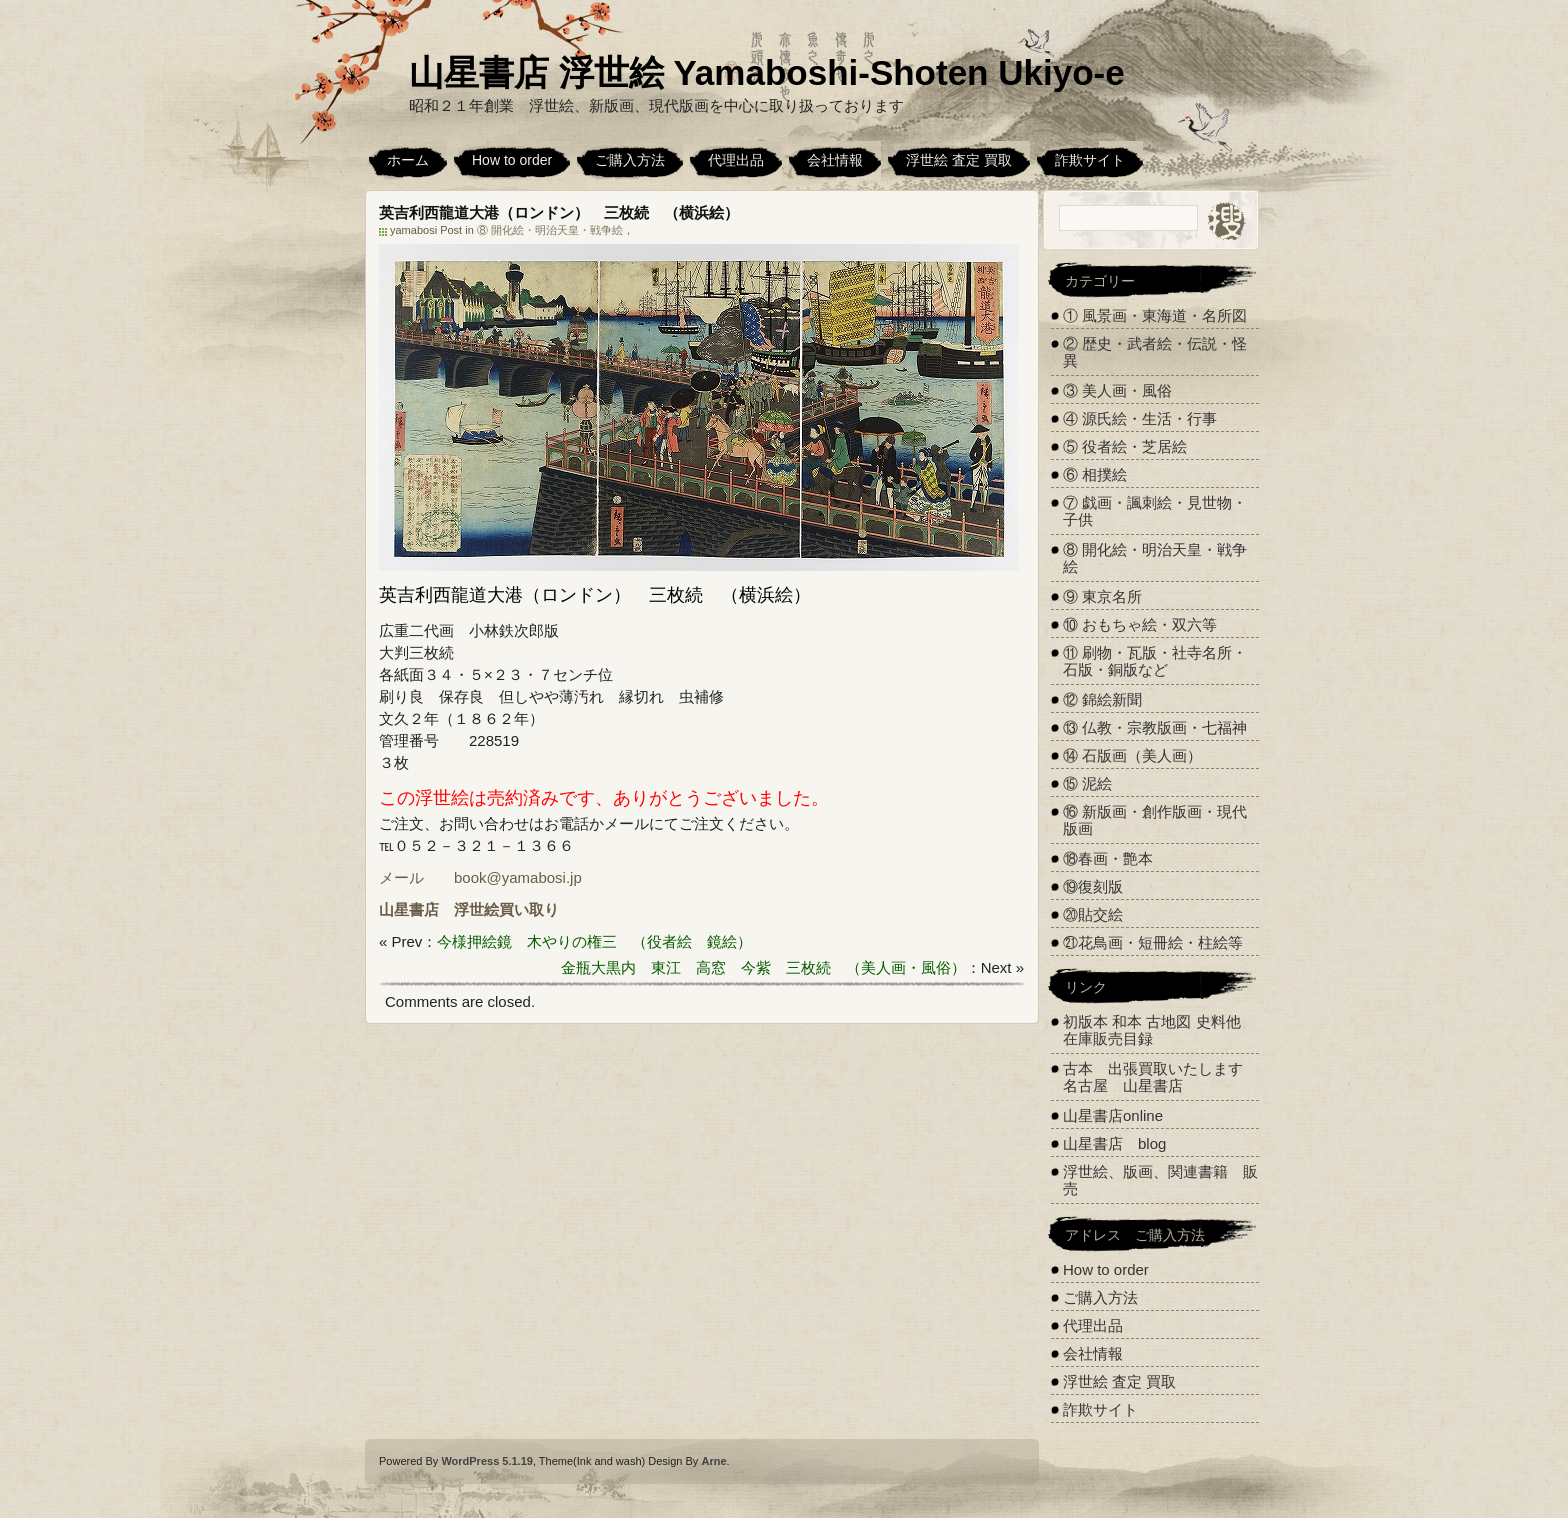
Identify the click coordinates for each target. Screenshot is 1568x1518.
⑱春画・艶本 (1108, 858)
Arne (713, 1461)
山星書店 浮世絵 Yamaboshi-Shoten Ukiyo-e (767, 72)
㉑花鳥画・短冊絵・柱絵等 (1153, 942)
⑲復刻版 (1093, 886)
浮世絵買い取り (506, 909)
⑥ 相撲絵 (1095, 474)
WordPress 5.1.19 (487, 1461)
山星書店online (1113, 1115)
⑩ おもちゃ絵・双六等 (1140, 624)
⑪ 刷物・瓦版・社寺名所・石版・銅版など (1155, 661)
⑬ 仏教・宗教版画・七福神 (1155, 727)
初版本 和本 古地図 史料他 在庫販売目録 (1152, 1030)
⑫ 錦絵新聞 (1102, 699)
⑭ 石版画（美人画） (1132, 755)
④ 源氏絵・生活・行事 (1140, 418)
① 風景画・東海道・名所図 (1155, 315)
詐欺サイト (1090, 160)
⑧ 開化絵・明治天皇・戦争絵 (550, 230)
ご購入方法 (630, 160)
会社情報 (835, 160)
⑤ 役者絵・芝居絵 (1125, 446)
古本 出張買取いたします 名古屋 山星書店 (1160, 1077)
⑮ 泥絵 (1087, 783)
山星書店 (409, 909)
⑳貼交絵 (1093, 914)
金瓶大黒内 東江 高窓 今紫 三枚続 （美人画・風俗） (763, 967)
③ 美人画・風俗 (1117, 390)
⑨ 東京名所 (1102, 596)
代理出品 (736, 160)
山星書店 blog (1114, 1143)
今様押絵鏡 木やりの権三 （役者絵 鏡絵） (594, 941)
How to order (512, 160)
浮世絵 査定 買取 (959, 160)
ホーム (408, 160)
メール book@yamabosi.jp (480, 877)
